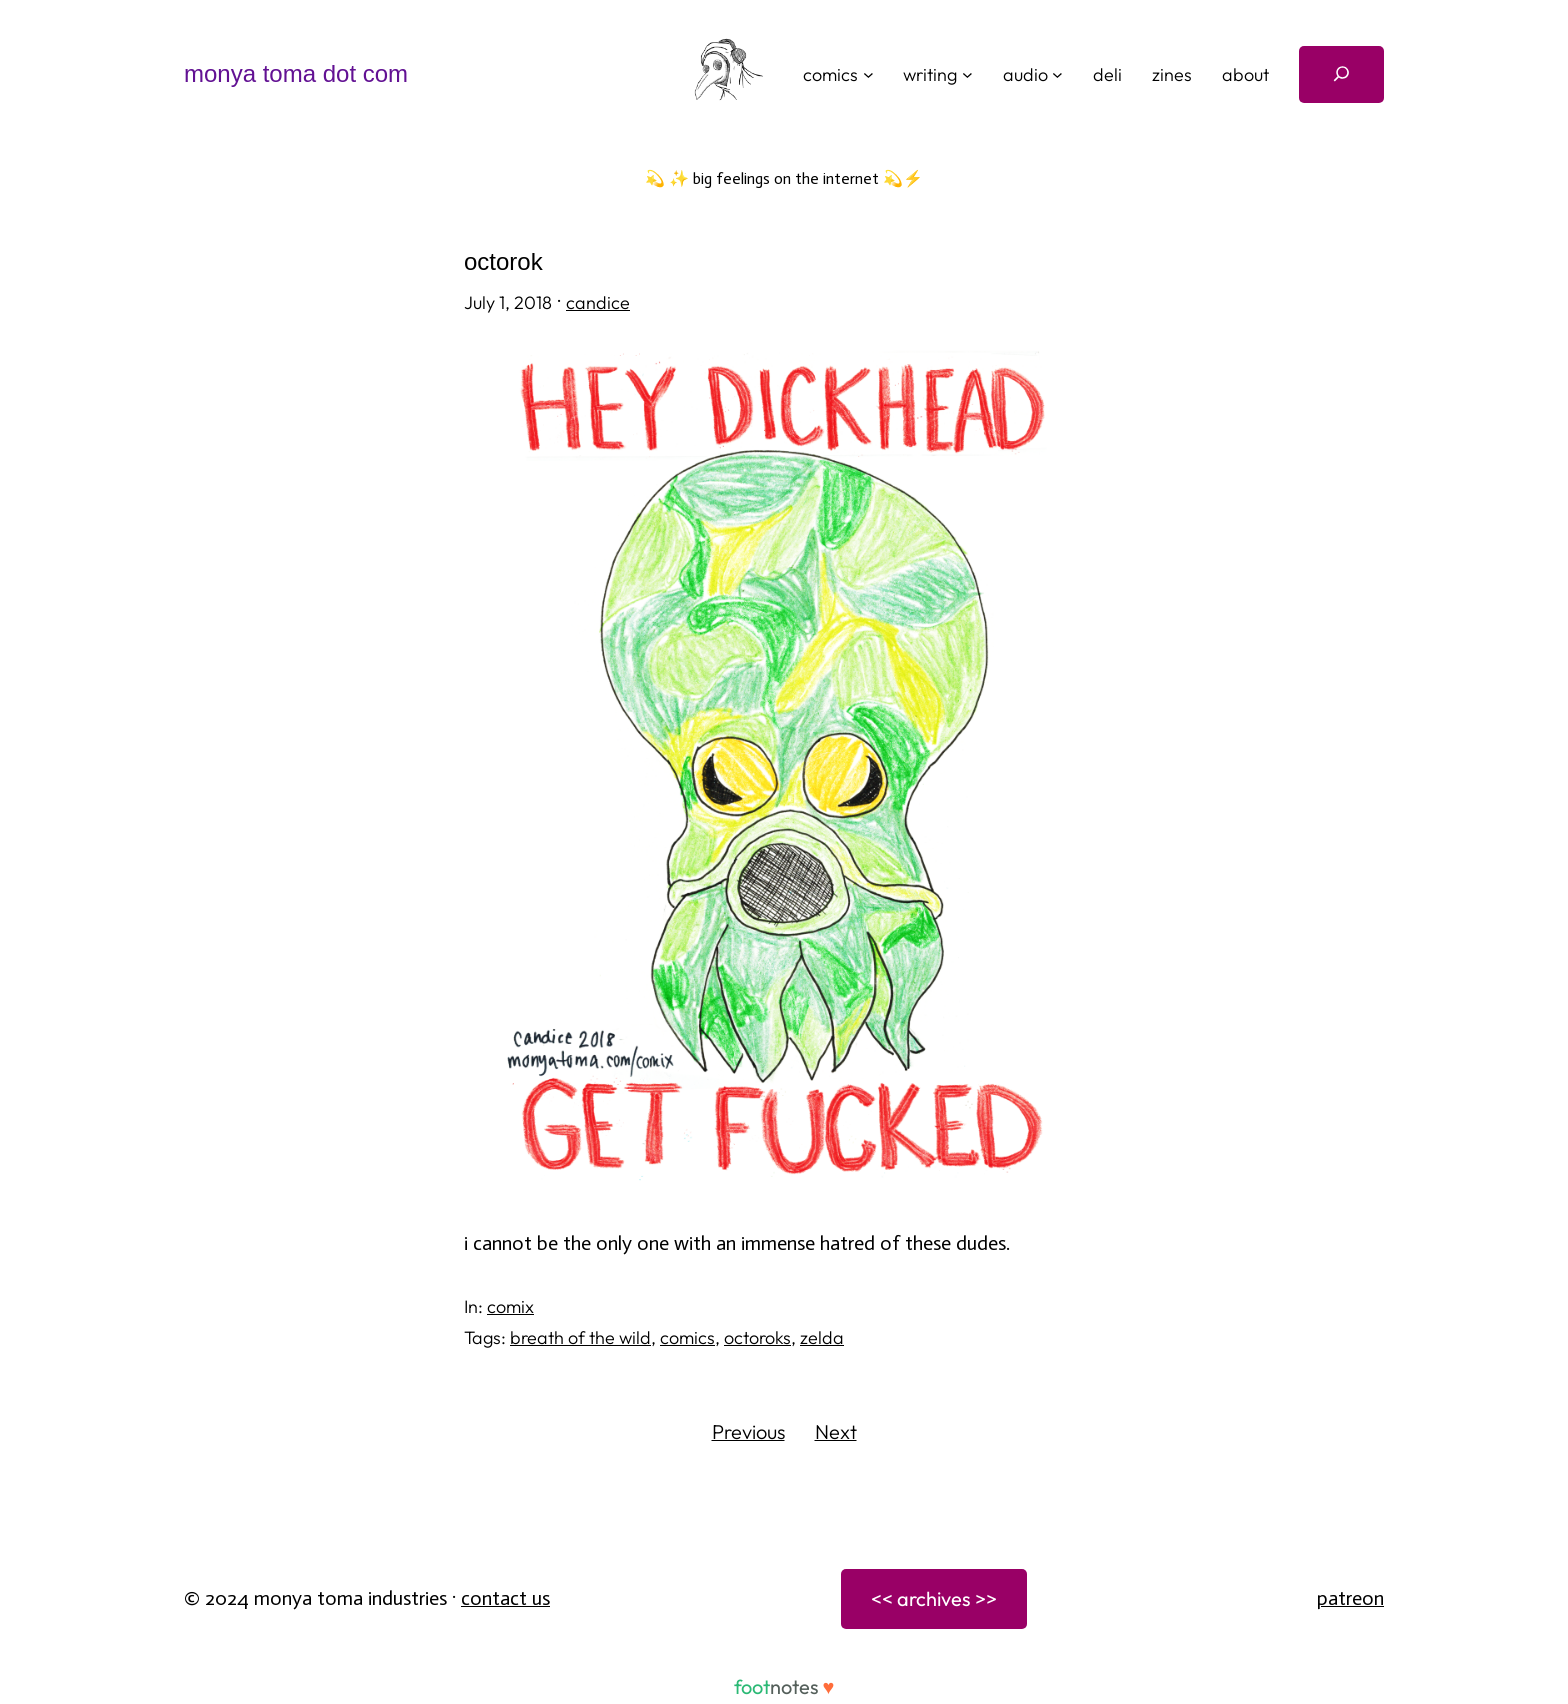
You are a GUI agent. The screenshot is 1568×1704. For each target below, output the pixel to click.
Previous (748, 1431)
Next (836, 1431)
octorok (503, 262)
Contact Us (505, 1598)
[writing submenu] (967, 74)
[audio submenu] (1057, 74)
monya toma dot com (296, 73)
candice (598, 302)
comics (687, 1337)
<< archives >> (934, 1598)
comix (510, 1306)
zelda (822, 1337)
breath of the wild (580, 1337)
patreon (1350, 1598)
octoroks (757, 1337)
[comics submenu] (868, 74)
